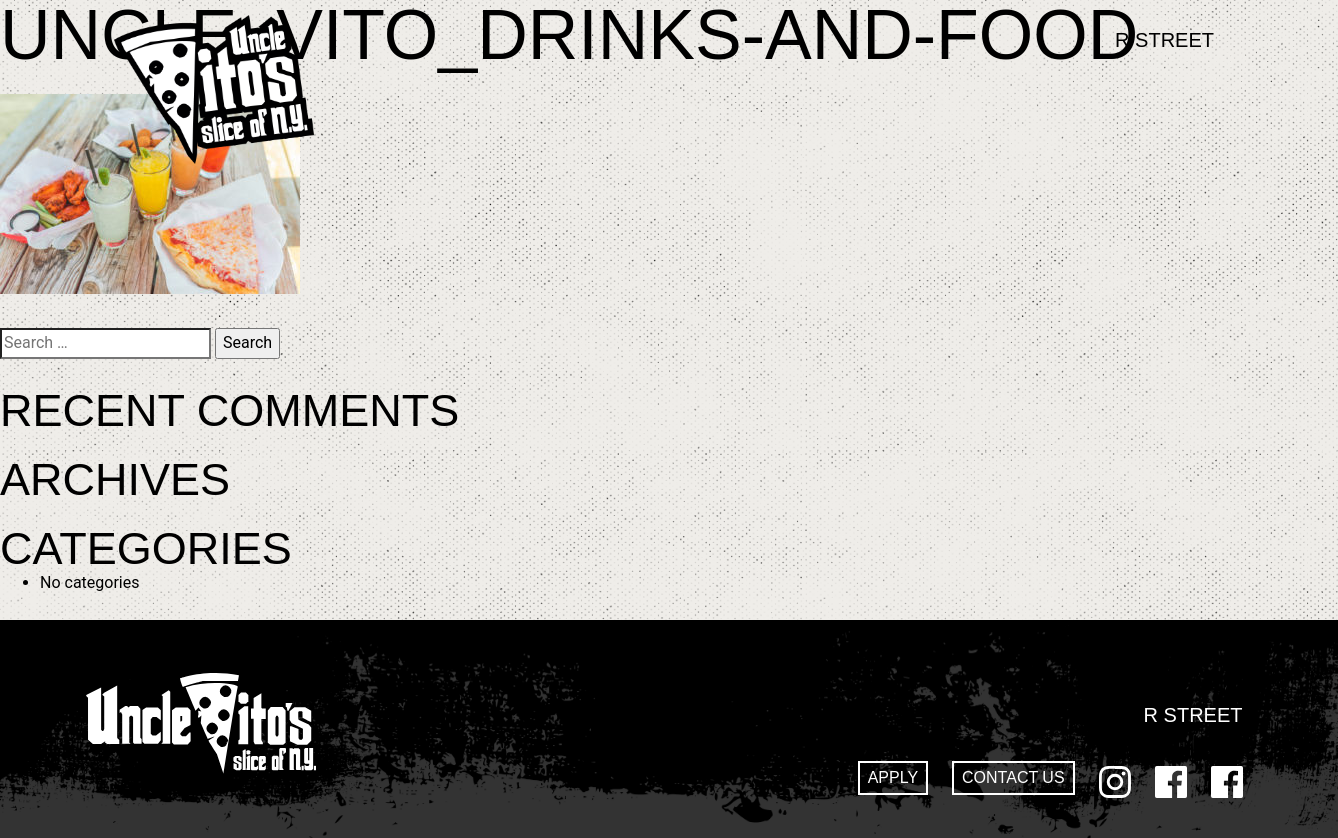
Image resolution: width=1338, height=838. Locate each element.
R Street (1164, 40)
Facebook (1171, 782)
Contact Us (1013, 777)
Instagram (1115, 782)
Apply (893, 777)
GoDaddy (1227, 782)
